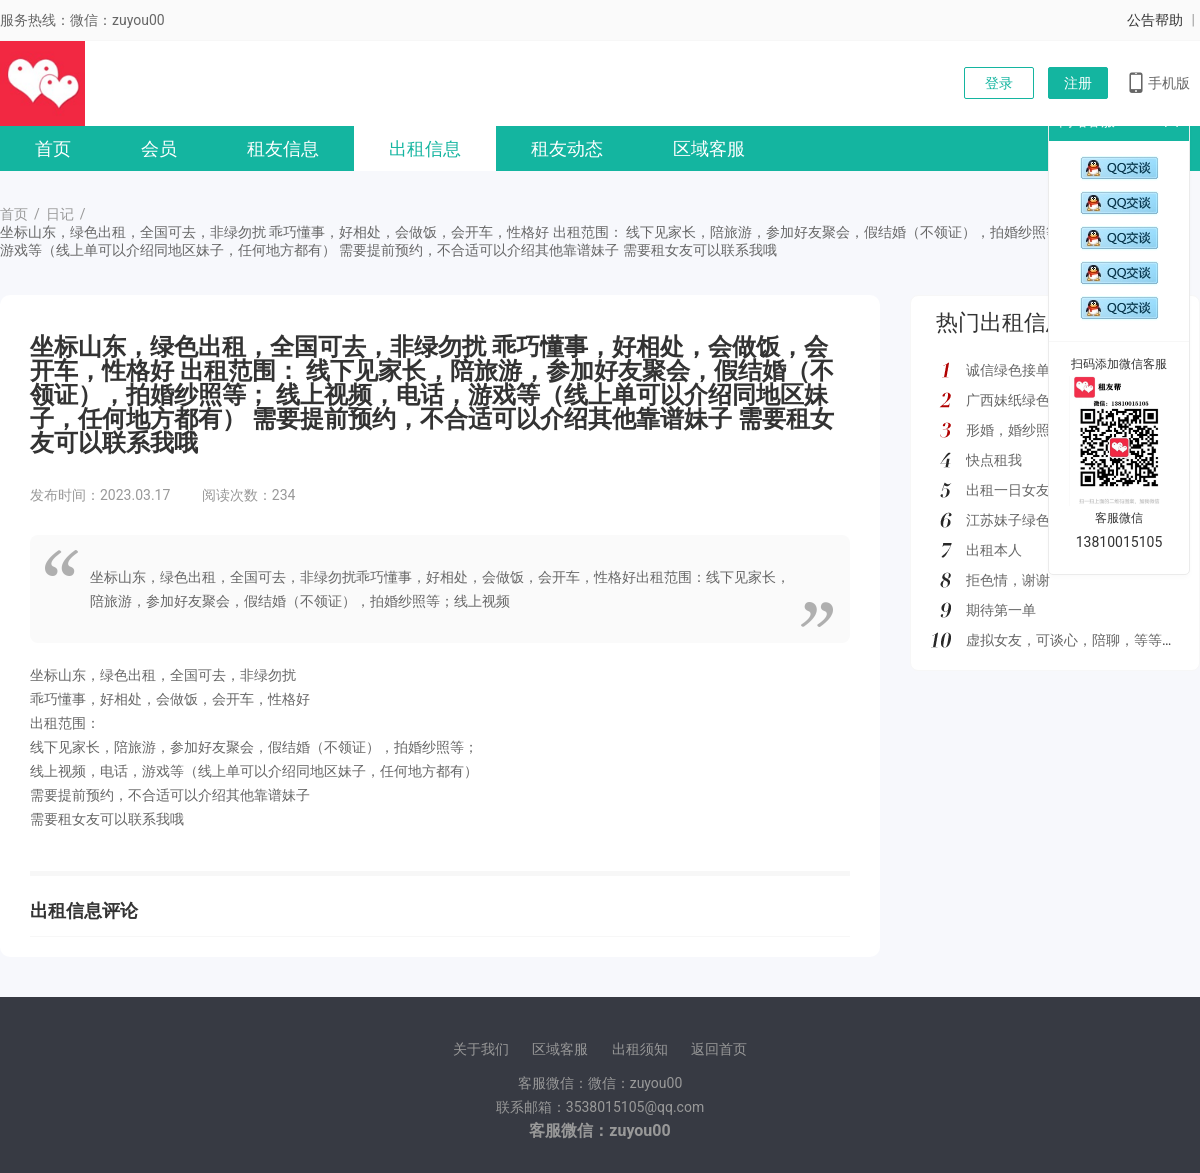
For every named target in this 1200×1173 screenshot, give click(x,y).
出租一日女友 (1008, 490)
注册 (1078, 83)
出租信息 (425, 148)
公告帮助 (1155, 20)
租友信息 (283, 148)
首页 (53, 148)
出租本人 (994, 550)
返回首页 (719, 1049)
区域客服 (709, 148)
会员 (159, 148)
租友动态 (567, 148)
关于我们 (481, 1049)
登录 (999, 83)
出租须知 (640, 1049)
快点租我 (994, 460)
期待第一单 (1001, 610)
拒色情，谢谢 (1008, 580)
